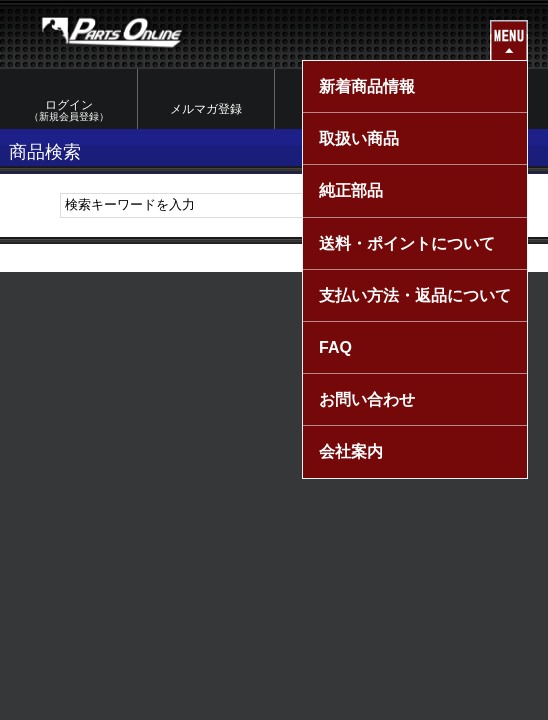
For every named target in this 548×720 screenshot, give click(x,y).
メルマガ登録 (206, 109)
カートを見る (480, 109)
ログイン (68, 110)
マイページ (343, 109)
